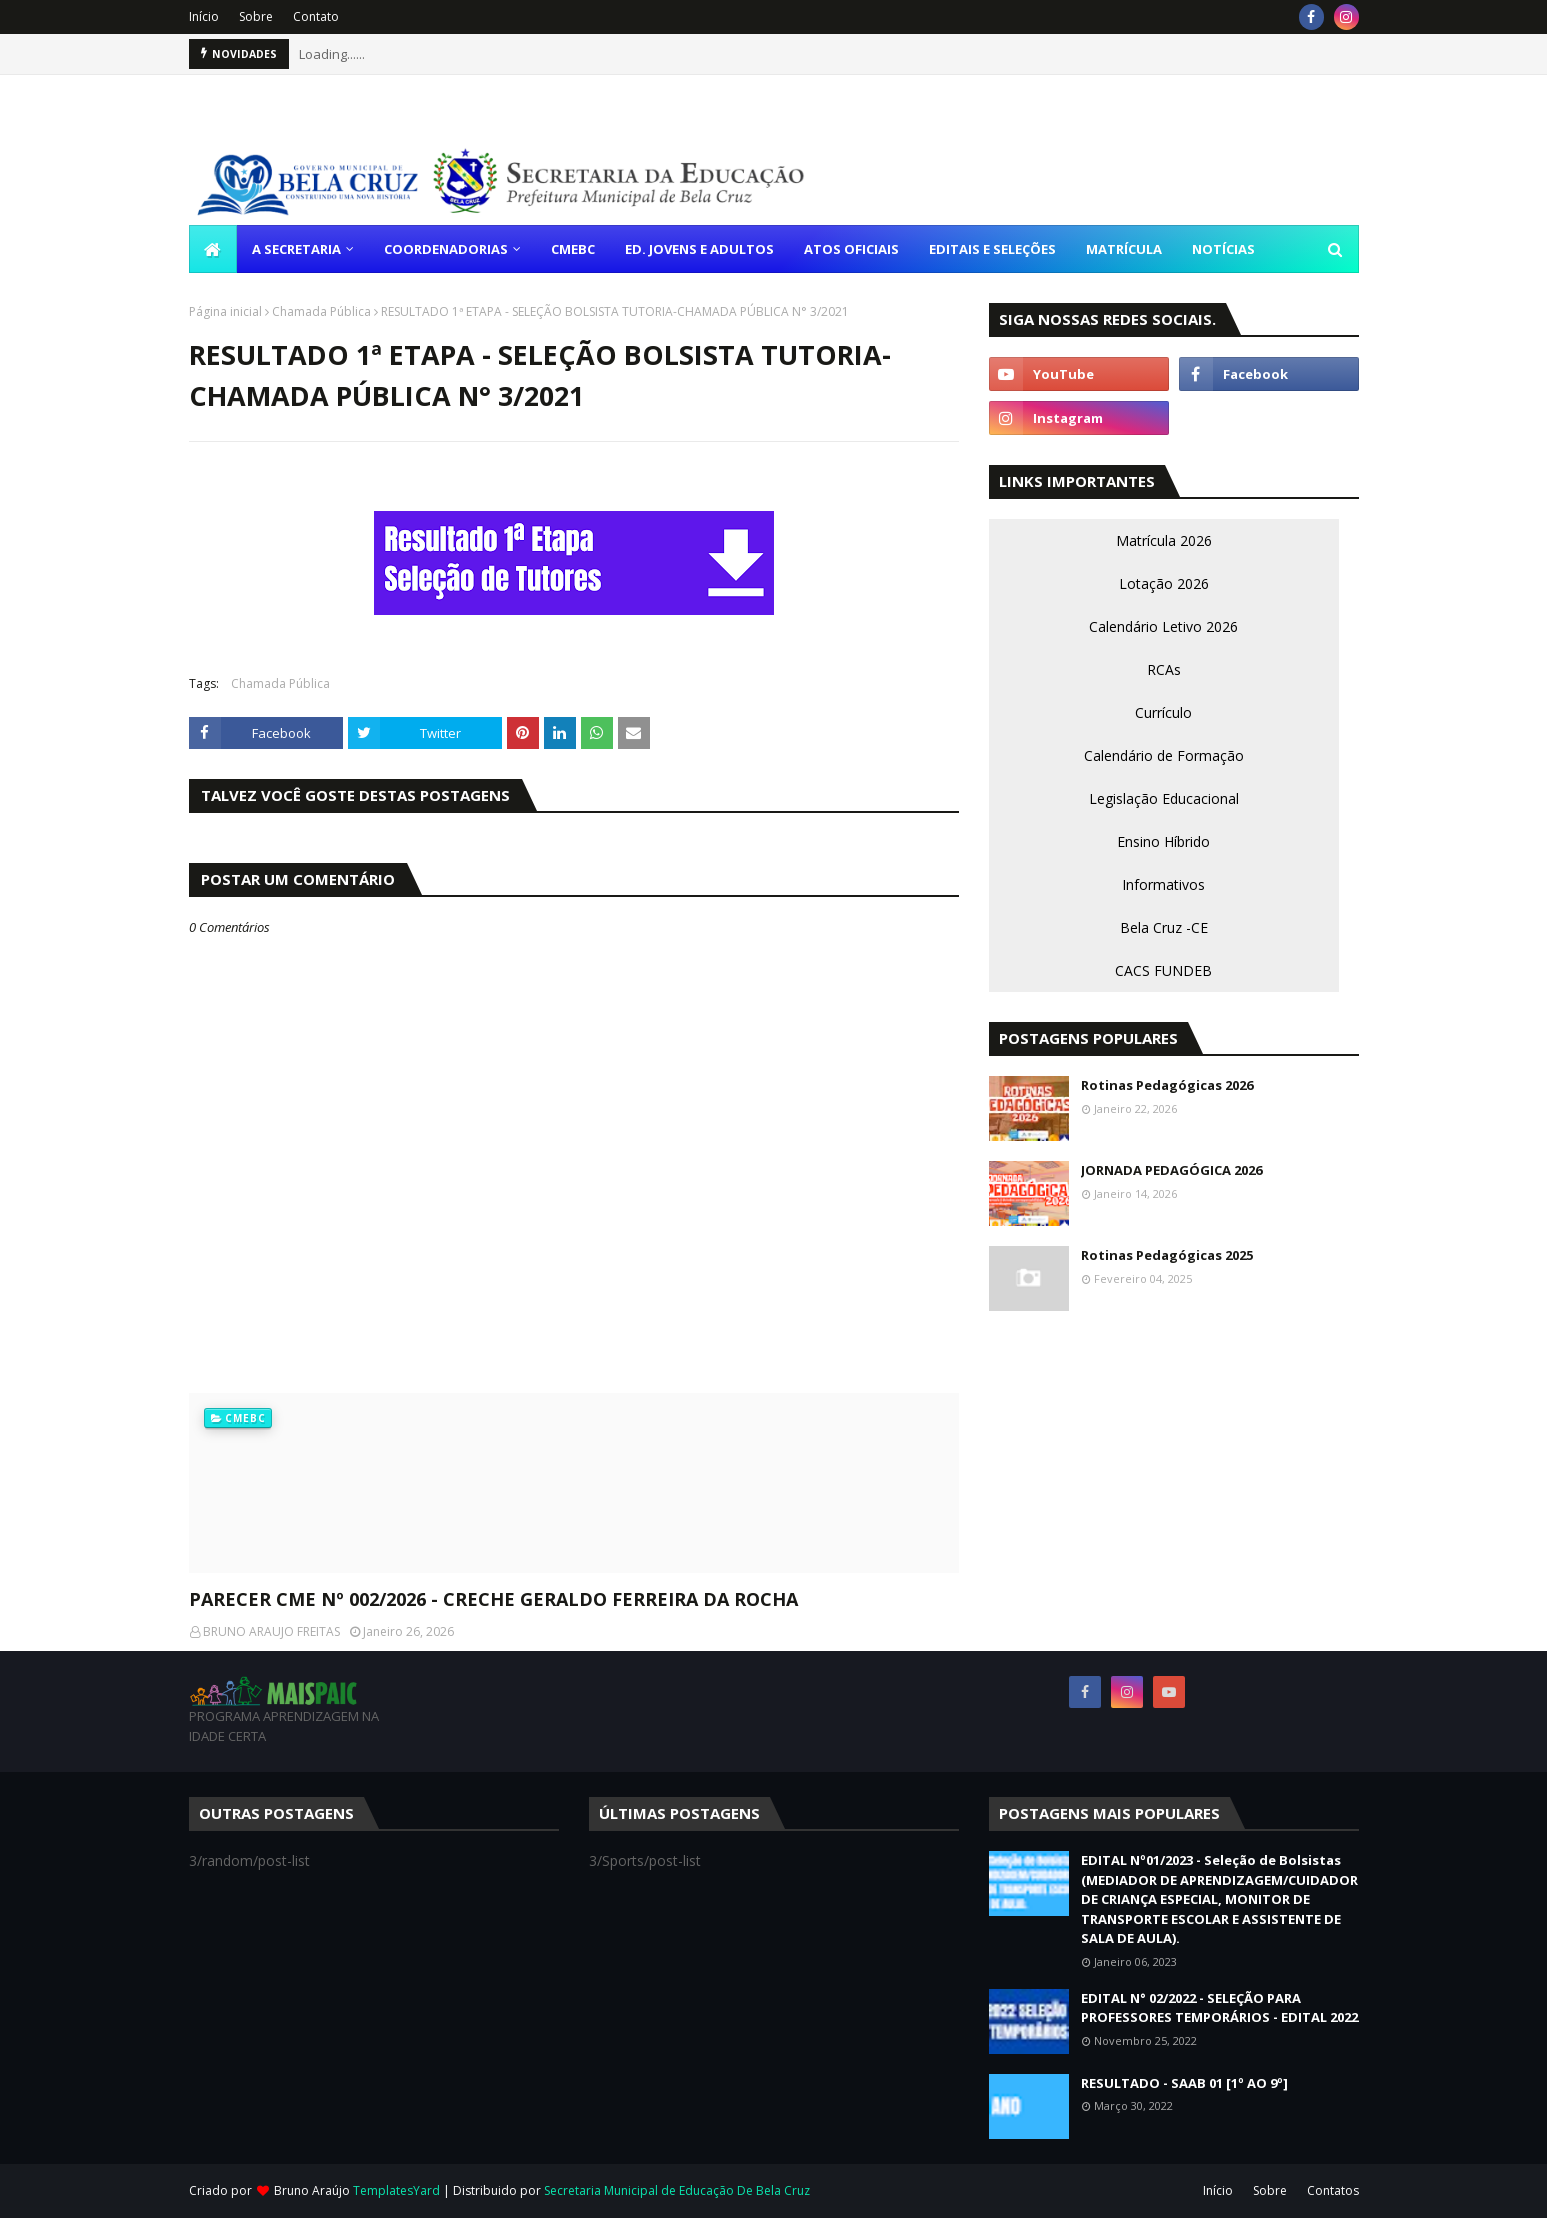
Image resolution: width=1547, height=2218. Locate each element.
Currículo (1163, 712)
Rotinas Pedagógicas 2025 (1167, 1255)
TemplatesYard (396, 2190)
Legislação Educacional (1164, 798)
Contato (316, 16)
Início (204, 16)
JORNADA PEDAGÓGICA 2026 (1171, 1170)
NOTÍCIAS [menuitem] (1223, 249)
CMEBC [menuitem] (573, 249)
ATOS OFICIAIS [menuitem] (851, 249)
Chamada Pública (321, 311)
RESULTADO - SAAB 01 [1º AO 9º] (1184, 2083)
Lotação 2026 (1164, 583)
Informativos (1163, 884)
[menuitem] (213, 249)
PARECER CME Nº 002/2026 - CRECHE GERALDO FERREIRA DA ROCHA (493, 1599)
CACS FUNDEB (1163, 970)
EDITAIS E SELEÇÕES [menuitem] (992, 249)
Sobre (256, 16)
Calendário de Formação (1164, 755)
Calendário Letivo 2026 (1163, 626)
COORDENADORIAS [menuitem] (446, 249)
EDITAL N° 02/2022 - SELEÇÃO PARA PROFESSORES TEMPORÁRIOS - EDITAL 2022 (1219, 2008)
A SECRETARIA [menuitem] (296, 249)
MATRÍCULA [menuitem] (1124, 249)
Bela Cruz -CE (1164, 927)
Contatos (1333, 2190)
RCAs (1164, 669)
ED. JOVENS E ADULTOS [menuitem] (699, 249)
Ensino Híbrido (1163, 841)
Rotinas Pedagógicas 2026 (1167, 1085)
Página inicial (225, 311)
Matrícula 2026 (1164, 540)
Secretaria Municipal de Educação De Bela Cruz (677, 2190)
